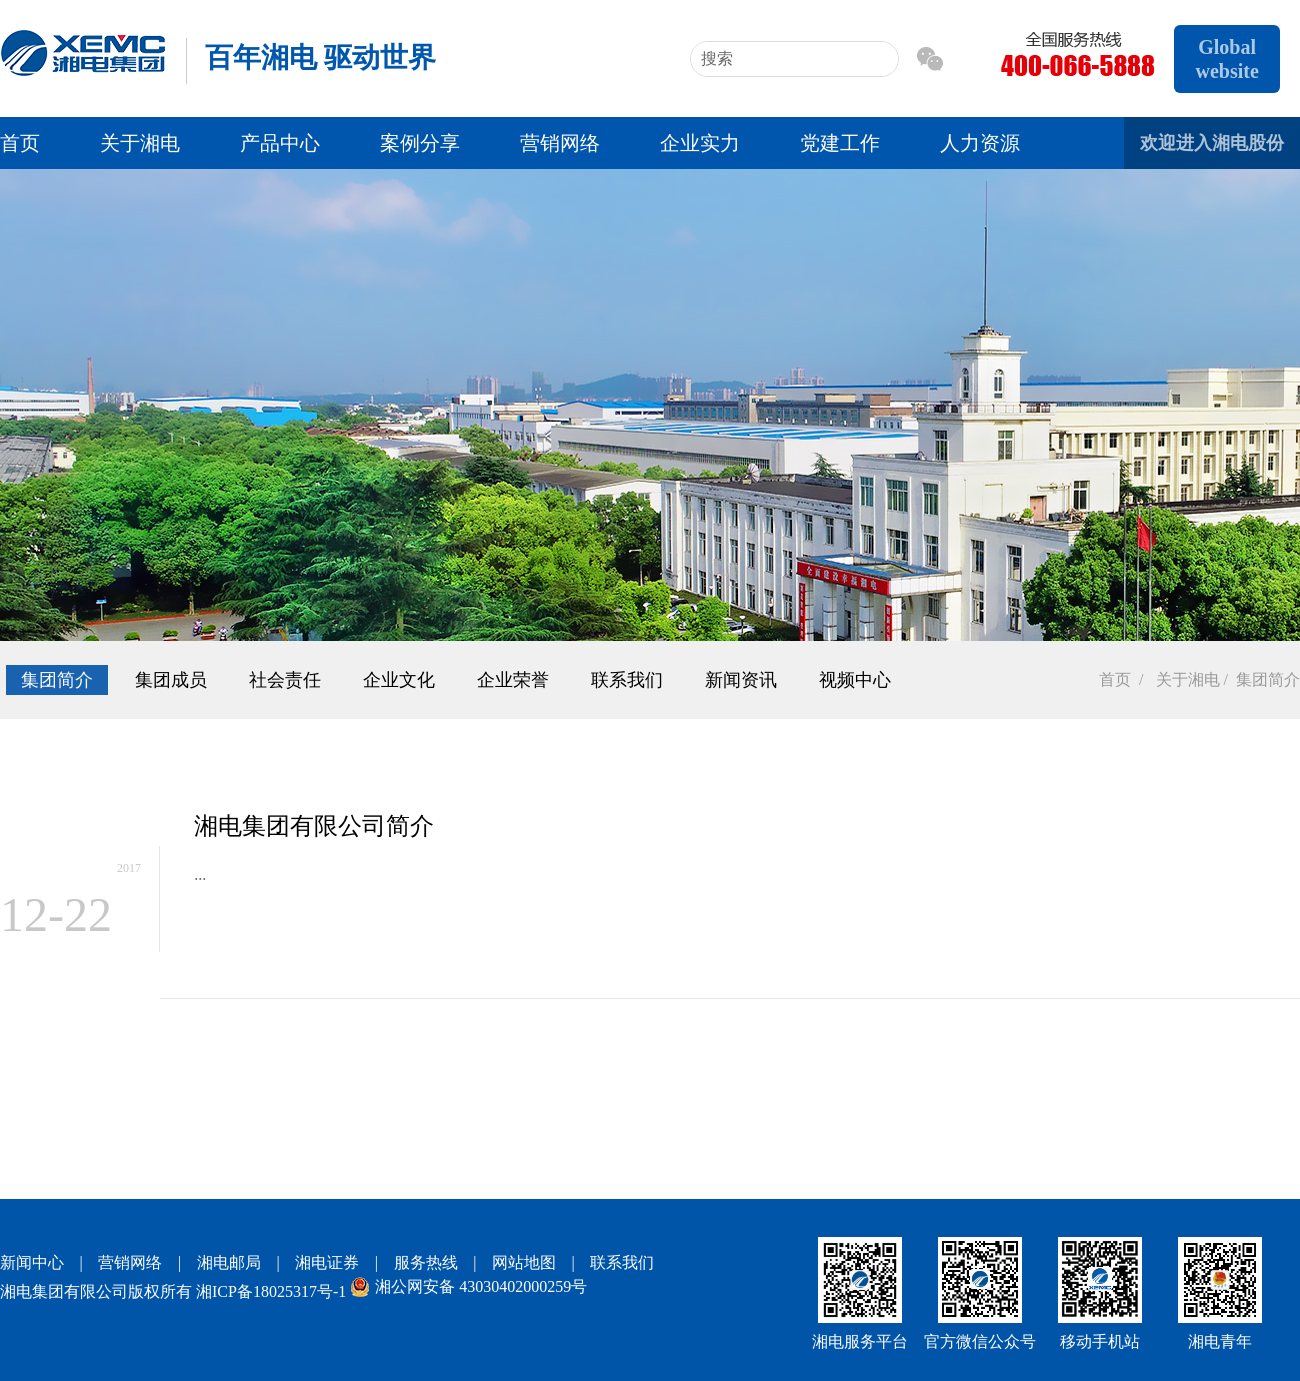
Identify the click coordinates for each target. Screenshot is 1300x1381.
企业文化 (399, 680)
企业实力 (700, 143)
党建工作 (840, 143)
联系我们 (627, 680)
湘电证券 (327, 1262)
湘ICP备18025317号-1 (271, 1291)
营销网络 (560, 143)
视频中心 (855, 680)
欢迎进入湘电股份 (1212, 143)
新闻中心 (32, 1262)
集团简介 (57, 680)
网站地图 (524, 1262)
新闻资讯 (741, 680)
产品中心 (280, 143)
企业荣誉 (513, 680)
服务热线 (426, 1262)
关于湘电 (140, 143)
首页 (20, 143)
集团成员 (171, 680)
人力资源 (980, 143)
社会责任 (285, 680)
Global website (1226, 59)
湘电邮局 (229, 1262)
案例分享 (420, 143)
